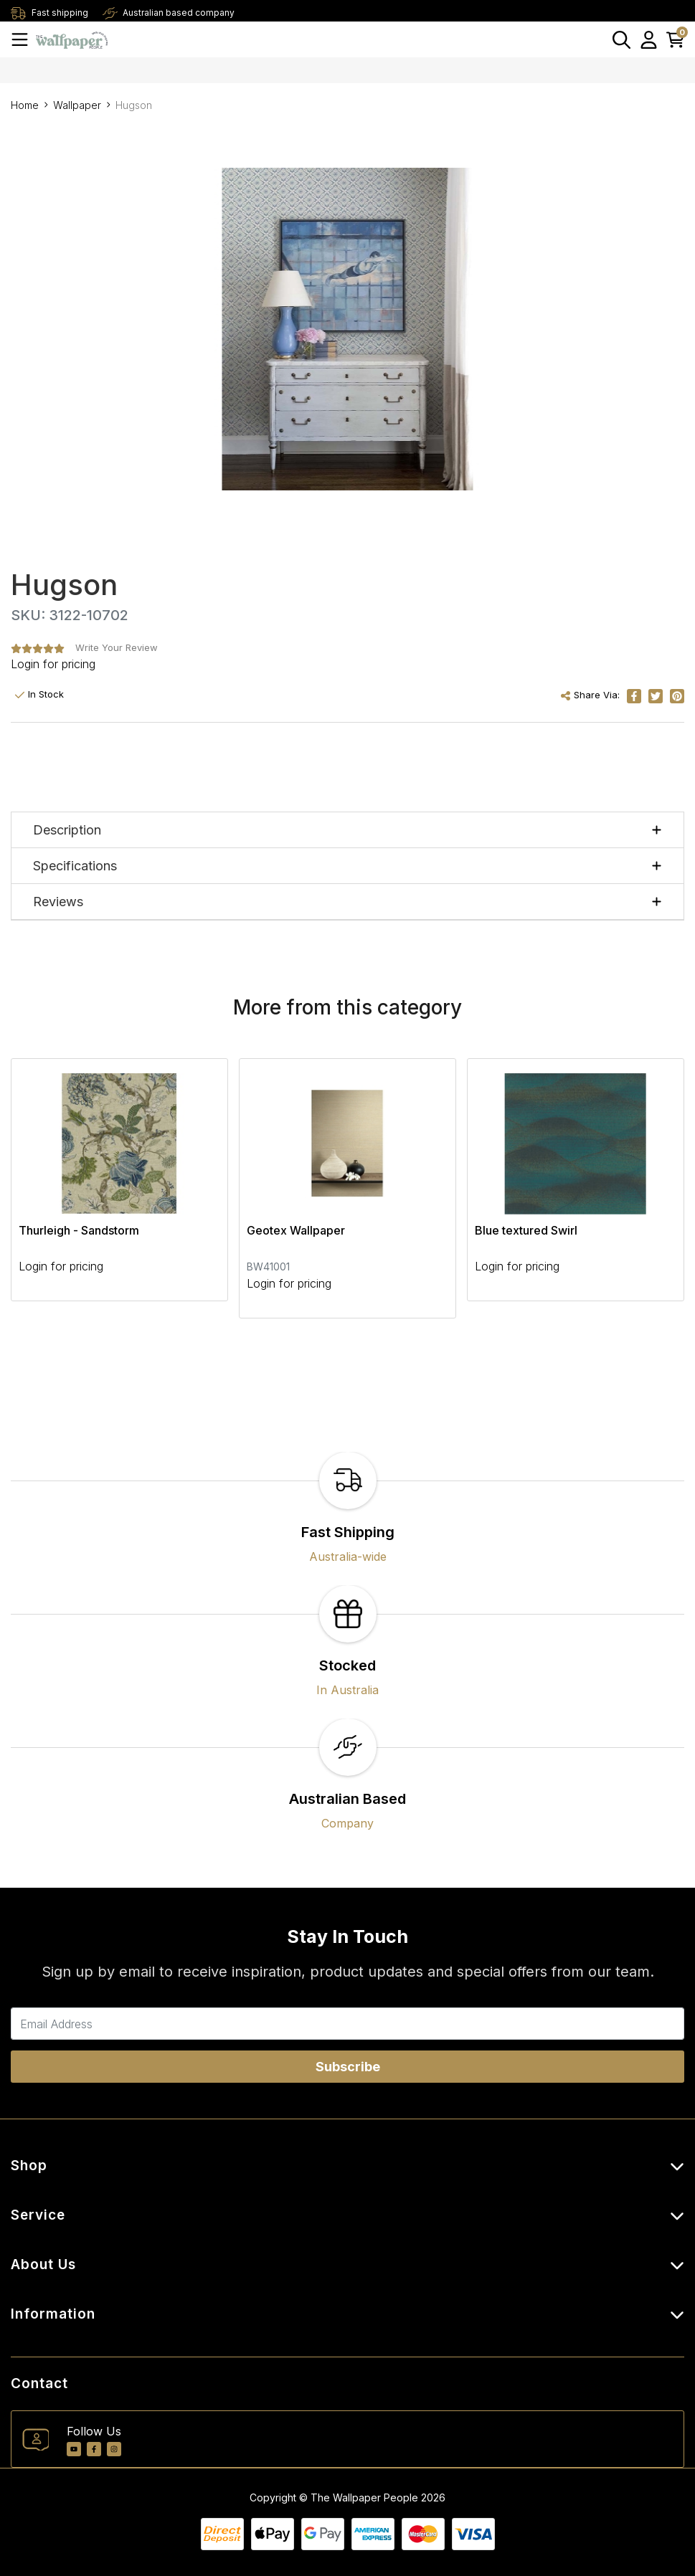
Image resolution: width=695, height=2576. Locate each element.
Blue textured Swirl (526, 1230)
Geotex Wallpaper (296, 1230)
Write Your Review (116, 647)
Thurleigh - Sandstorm (79, 1230)
